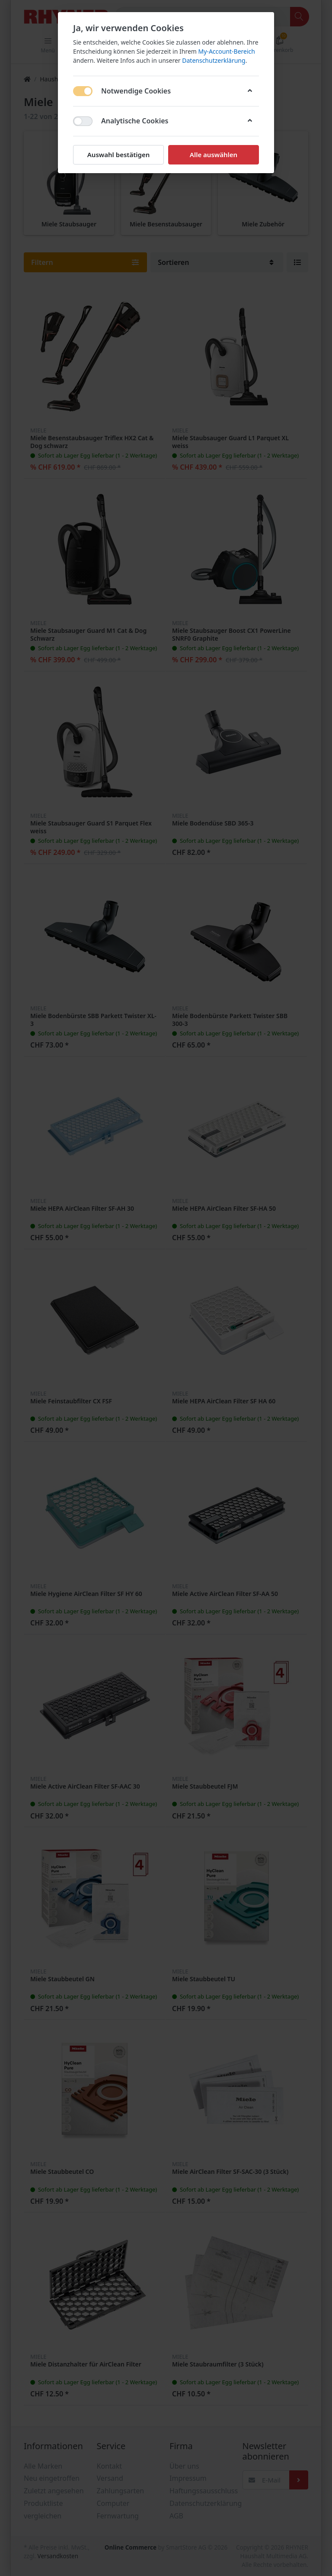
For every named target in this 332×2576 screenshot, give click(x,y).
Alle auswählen (213, 154)
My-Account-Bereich (226, 51)
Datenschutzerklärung (213, 60)
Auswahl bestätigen (118, 154)
